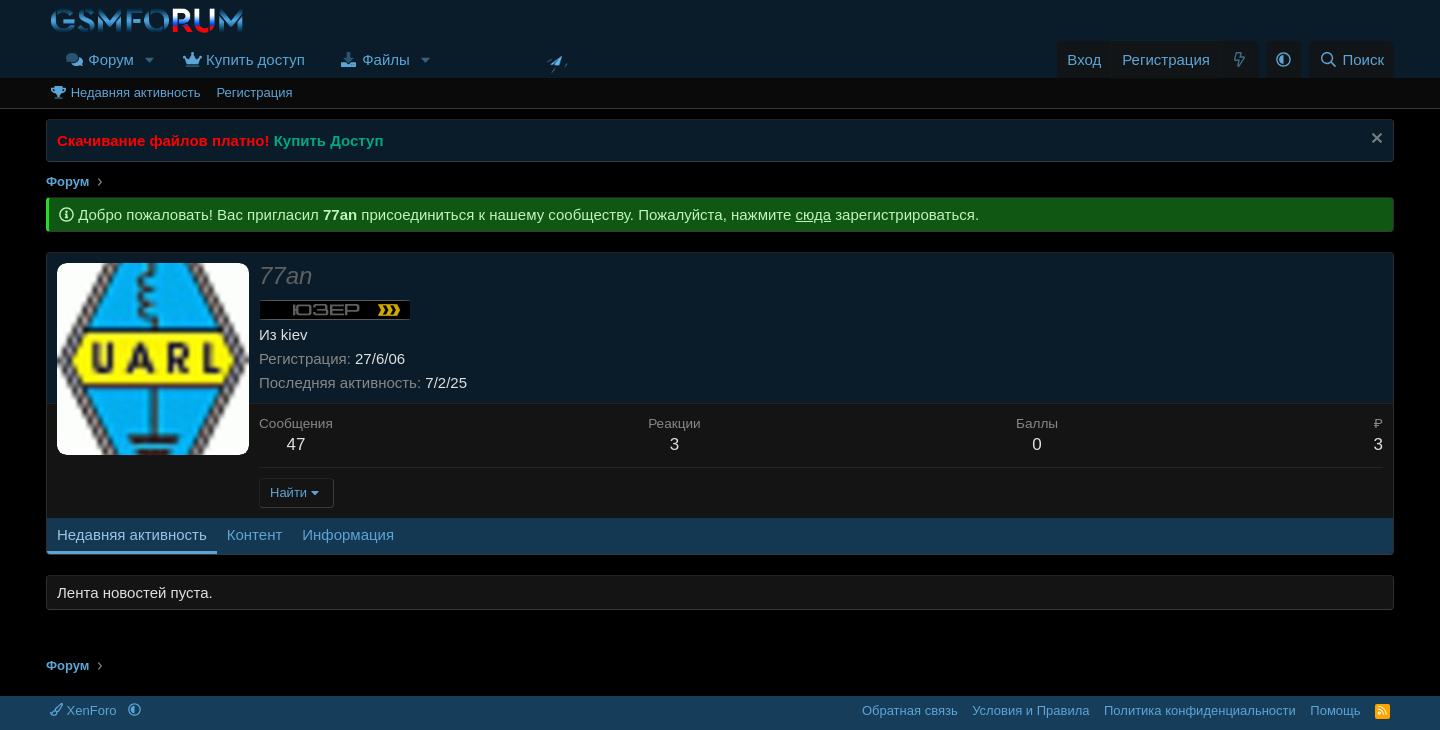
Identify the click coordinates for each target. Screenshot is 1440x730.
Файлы (386, 59)
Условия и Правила (1030, 710)
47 (295, 444)
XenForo (85, 710)
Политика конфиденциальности (1200, 710)
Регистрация (254, 92)
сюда (814, 214)
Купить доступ (255, 59)
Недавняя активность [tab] (132, 534)
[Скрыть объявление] (1374, 140)
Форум (111, 59)
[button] (150, 59)
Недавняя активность (136, 92)
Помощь (1335, 710)
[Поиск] (1351, 59)
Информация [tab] (348, 534)
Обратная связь (910, 710)
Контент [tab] (255, 534)
